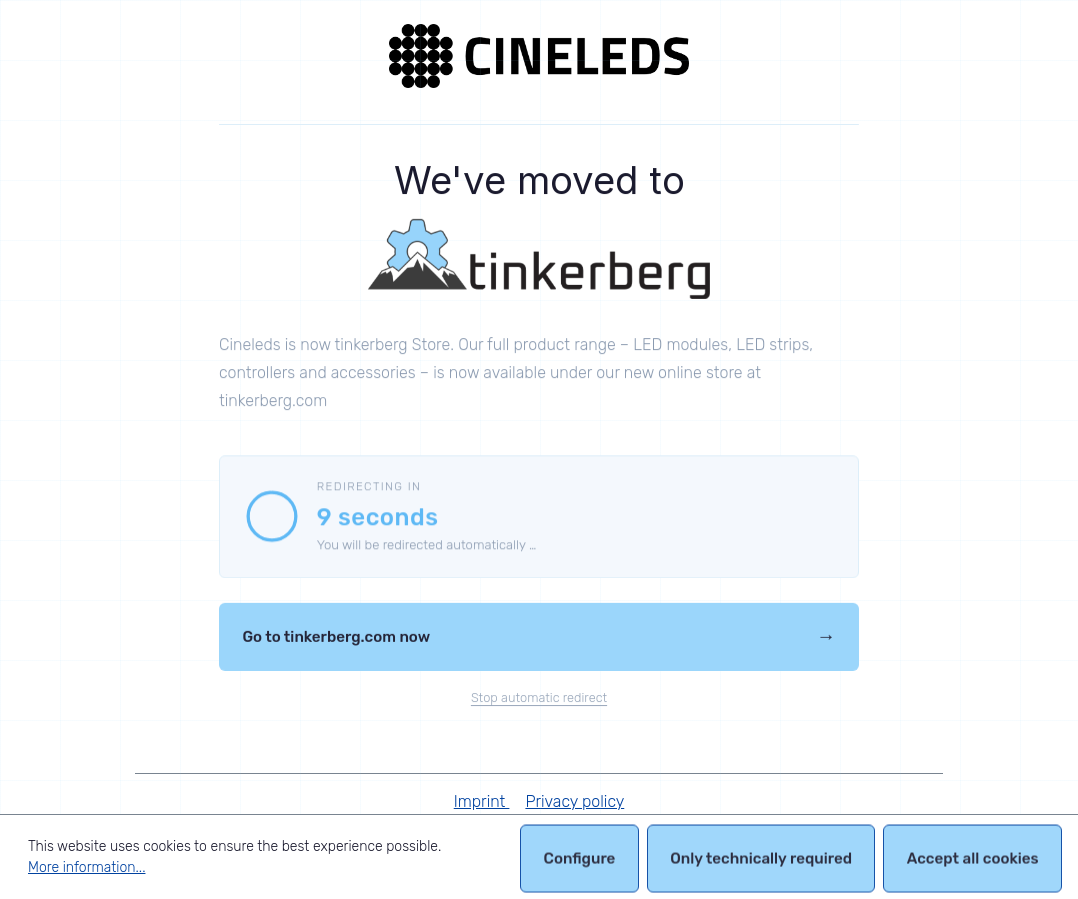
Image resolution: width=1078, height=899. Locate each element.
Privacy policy (574, 801)
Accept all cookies (973, 862)
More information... (86, 867)
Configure (580, 862)
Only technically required (761, 862)
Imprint (482, 801)
